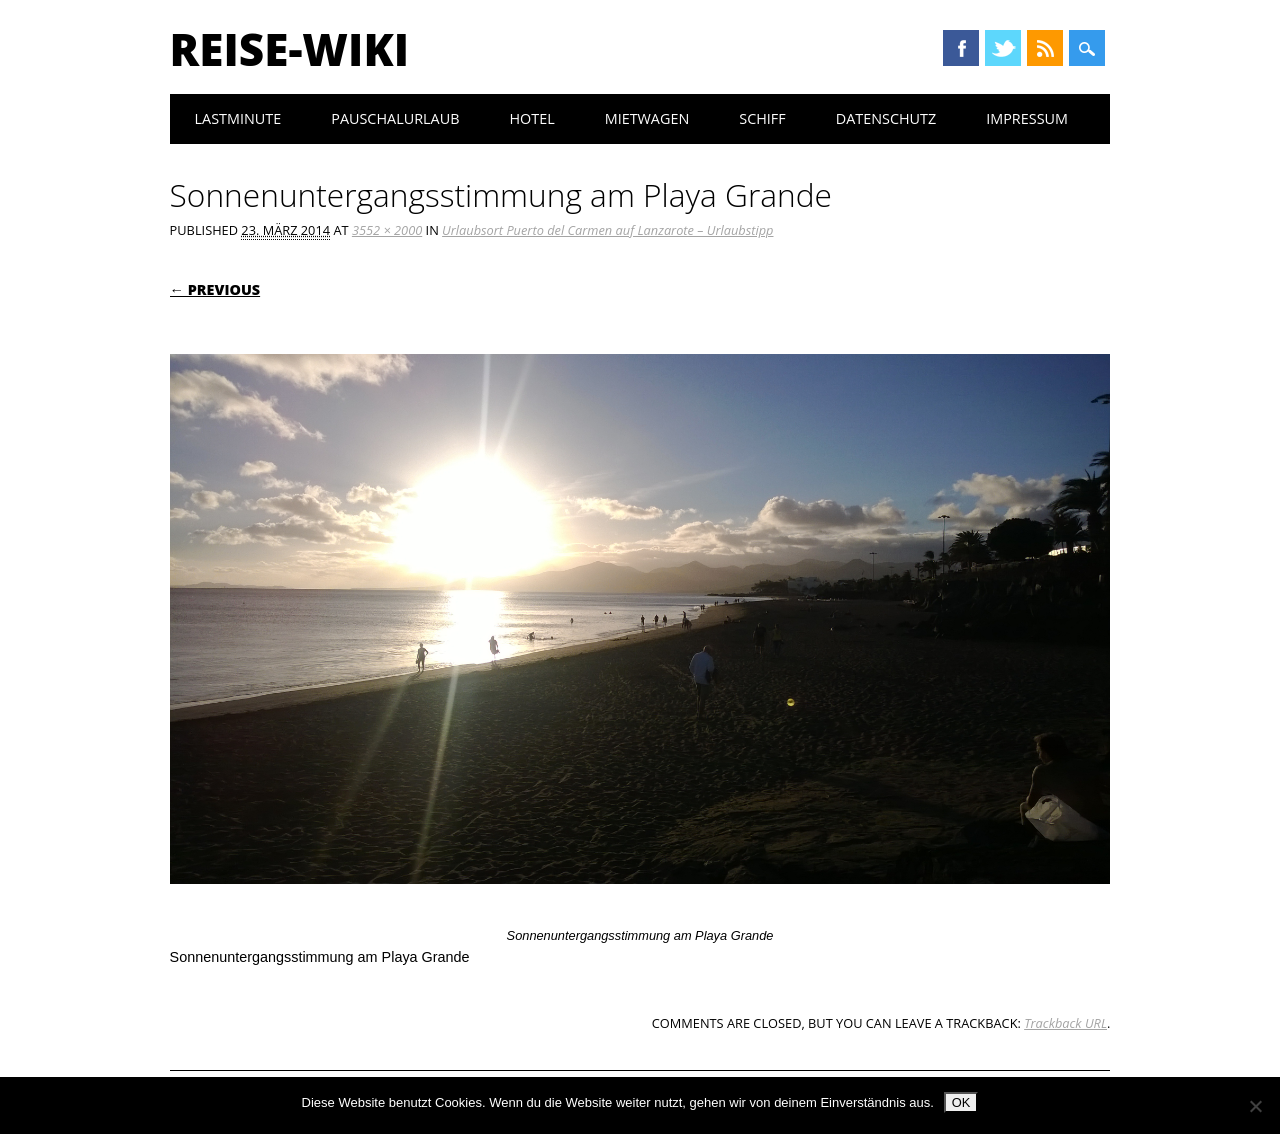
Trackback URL (1065, 1023)
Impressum (1027, 118)
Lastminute (238, 118)
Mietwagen (647, 118)
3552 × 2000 (387, 230)
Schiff (762, 118)
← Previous (215, 289)
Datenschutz (886, 118)
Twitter (1003, 48)
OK (961, 1102)
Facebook (961, 48)
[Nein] (1255, 1106)
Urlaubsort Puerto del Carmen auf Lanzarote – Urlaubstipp (607, 230)
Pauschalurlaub (395, 118)
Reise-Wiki (289, 49)
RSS (1045, 48)
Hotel (531, 118)
